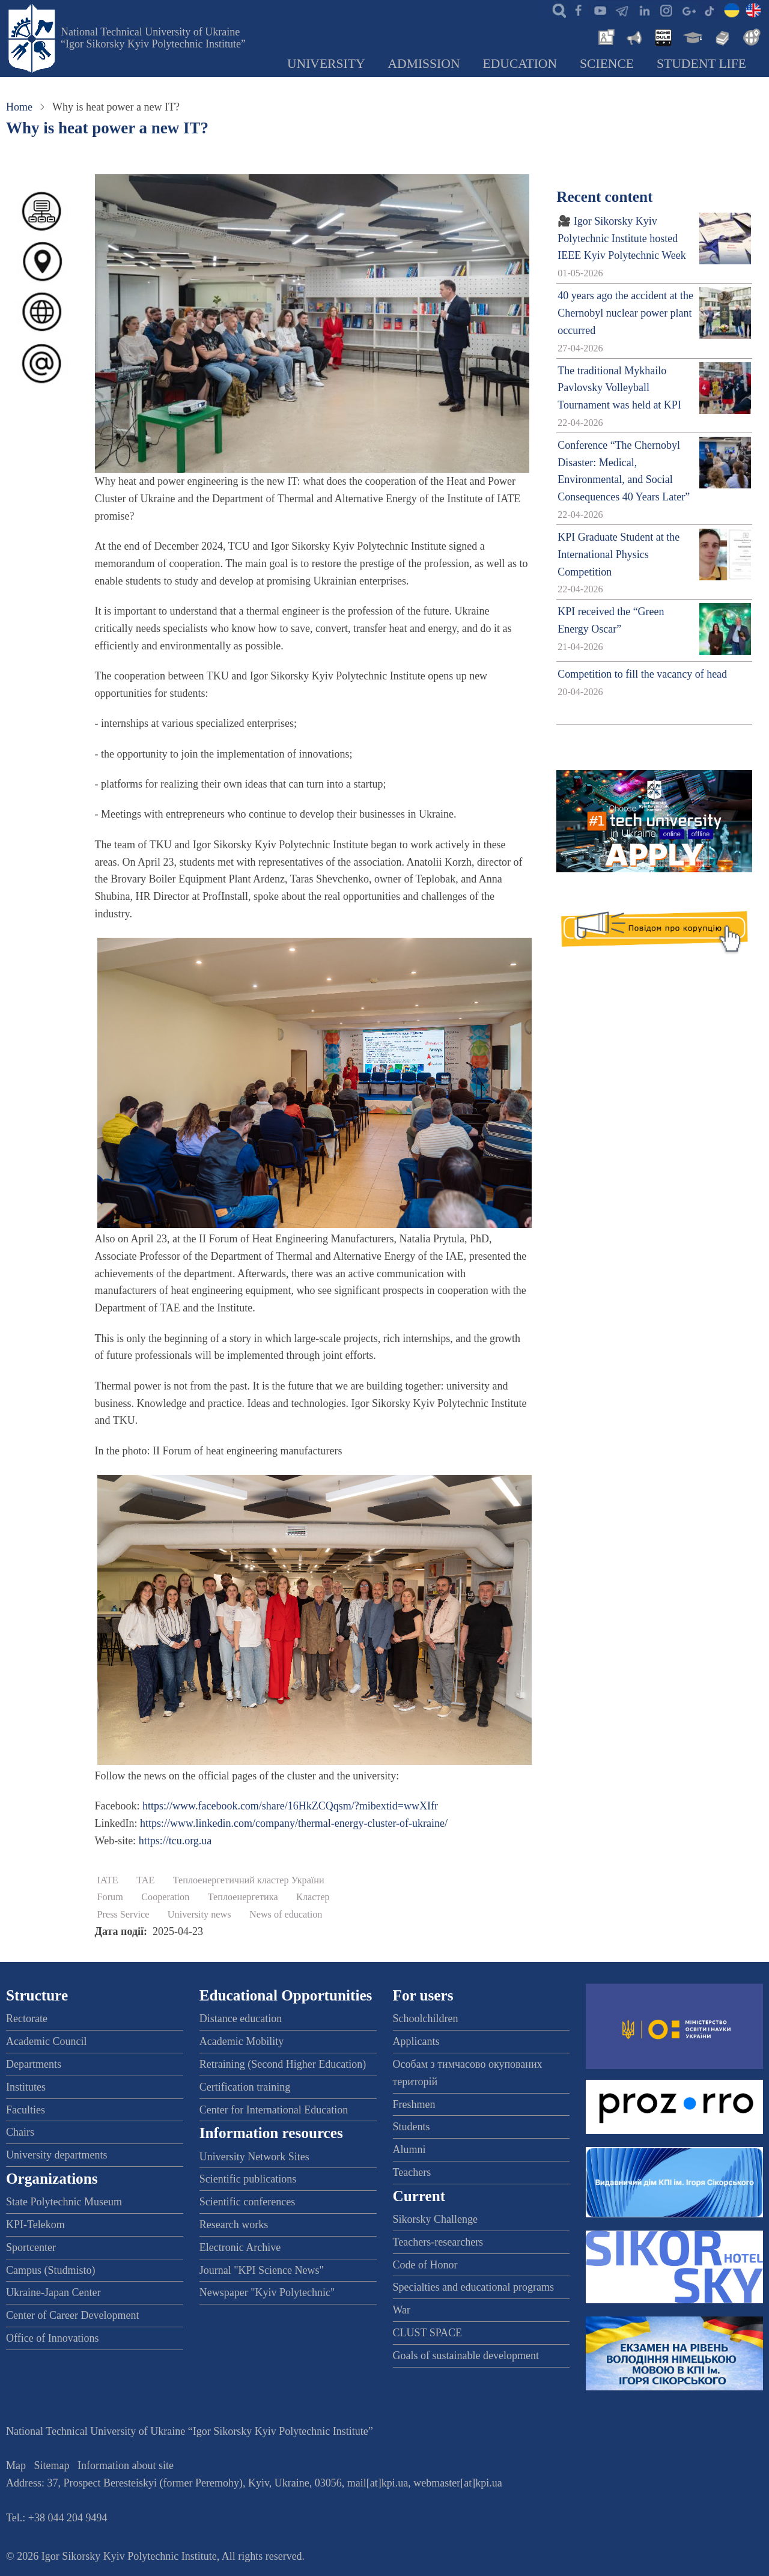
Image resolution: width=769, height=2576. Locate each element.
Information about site (126, 2465)
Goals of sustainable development (466, 2356)
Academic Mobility (241, 2041)
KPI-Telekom (35, 2225)
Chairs (20, 2132)
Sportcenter (31, 2247)
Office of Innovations (52, 2338)
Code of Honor (425, 2265)
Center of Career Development (72, 2315)
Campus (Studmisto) (51, 2270)
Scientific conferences (247, 2202)
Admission (424, 63)
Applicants (416, 2041)
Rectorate (26, 2018)
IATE (107, 1880)
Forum (110, 1897)
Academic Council (46, 2041)
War (402, 2310)
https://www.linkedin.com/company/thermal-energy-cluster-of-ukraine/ (294, 1823)
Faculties (25, 2110)
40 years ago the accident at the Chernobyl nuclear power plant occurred (625, 313)
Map (16, 2465)
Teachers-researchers (438, 2242)
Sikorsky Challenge (435, 2219)
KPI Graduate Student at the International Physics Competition (618, 554)
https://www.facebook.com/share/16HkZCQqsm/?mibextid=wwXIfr (290, 1806)
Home (19, 107)
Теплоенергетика (243, 1897)
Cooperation (165, 1897)
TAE (145, 1880)
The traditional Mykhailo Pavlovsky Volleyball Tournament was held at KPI (619, 388)
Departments (33, 2064)
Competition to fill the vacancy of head (642, 674)
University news (199, 1914)
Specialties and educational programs (473, 2287)
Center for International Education (273, 2110)
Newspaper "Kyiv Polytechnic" (267, 2292)
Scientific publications (247, 2179)
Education (520, 63)
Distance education (240, 2018)
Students (411, 2127)
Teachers (412, 2172)
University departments (56, 2155)
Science (607, 63)
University (326, 63)
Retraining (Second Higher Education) (282, 2064)
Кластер (313, 1897)
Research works (233, 2225)
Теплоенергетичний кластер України (248, 1880)
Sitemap (52, 2465)
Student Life (701, 63)
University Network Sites (254, 2157)
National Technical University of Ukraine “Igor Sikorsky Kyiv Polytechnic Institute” (153, 38)
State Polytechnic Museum (64, 2202)
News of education (285, 1914)
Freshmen (414, 2104)
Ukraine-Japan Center (53, 2292)
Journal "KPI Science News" (261, 2270)
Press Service (123, 1914)
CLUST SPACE (428, 2333)
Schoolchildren (425, 2018)
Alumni (409, 2149)
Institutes (26, 2087)
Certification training (244, 2087)
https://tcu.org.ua (175, 1841)
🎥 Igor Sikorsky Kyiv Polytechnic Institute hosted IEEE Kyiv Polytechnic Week (622, 238)
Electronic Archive (240, 2247)
